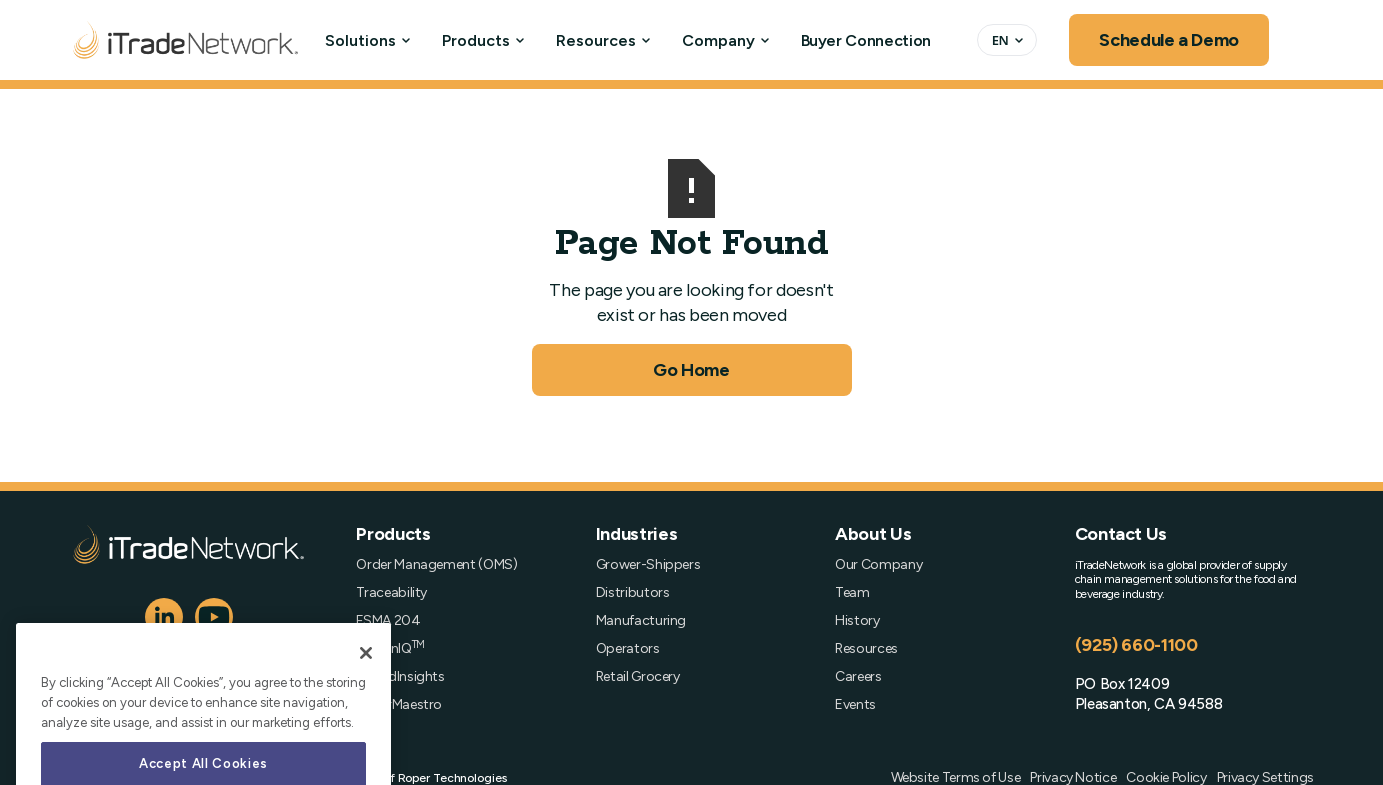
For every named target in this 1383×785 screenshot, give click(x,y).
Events (855, 705)
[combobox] (1007, 40)
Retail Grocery (638, 677)
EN (1000, 40)
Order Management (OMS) (436, 565)
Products (476, 40)
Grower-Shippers (648, 565)
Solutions (360, 40)
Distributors (633, 593)
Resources (596, 40)
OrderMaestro (399, 705)
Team (852, 593)
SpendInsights (400, 677)
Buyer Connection (866, 40)
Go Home (691, 370)
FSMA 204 (388, 621)
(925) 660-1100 (1136, 645)
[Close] (366, 699)
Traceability (391, 593)
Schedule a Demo (1169, 40)
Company (718, 40)
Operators (628, 649)
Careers (858, 677)
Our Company (878, 565)
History (857, 621)
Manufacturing (641, 621)
